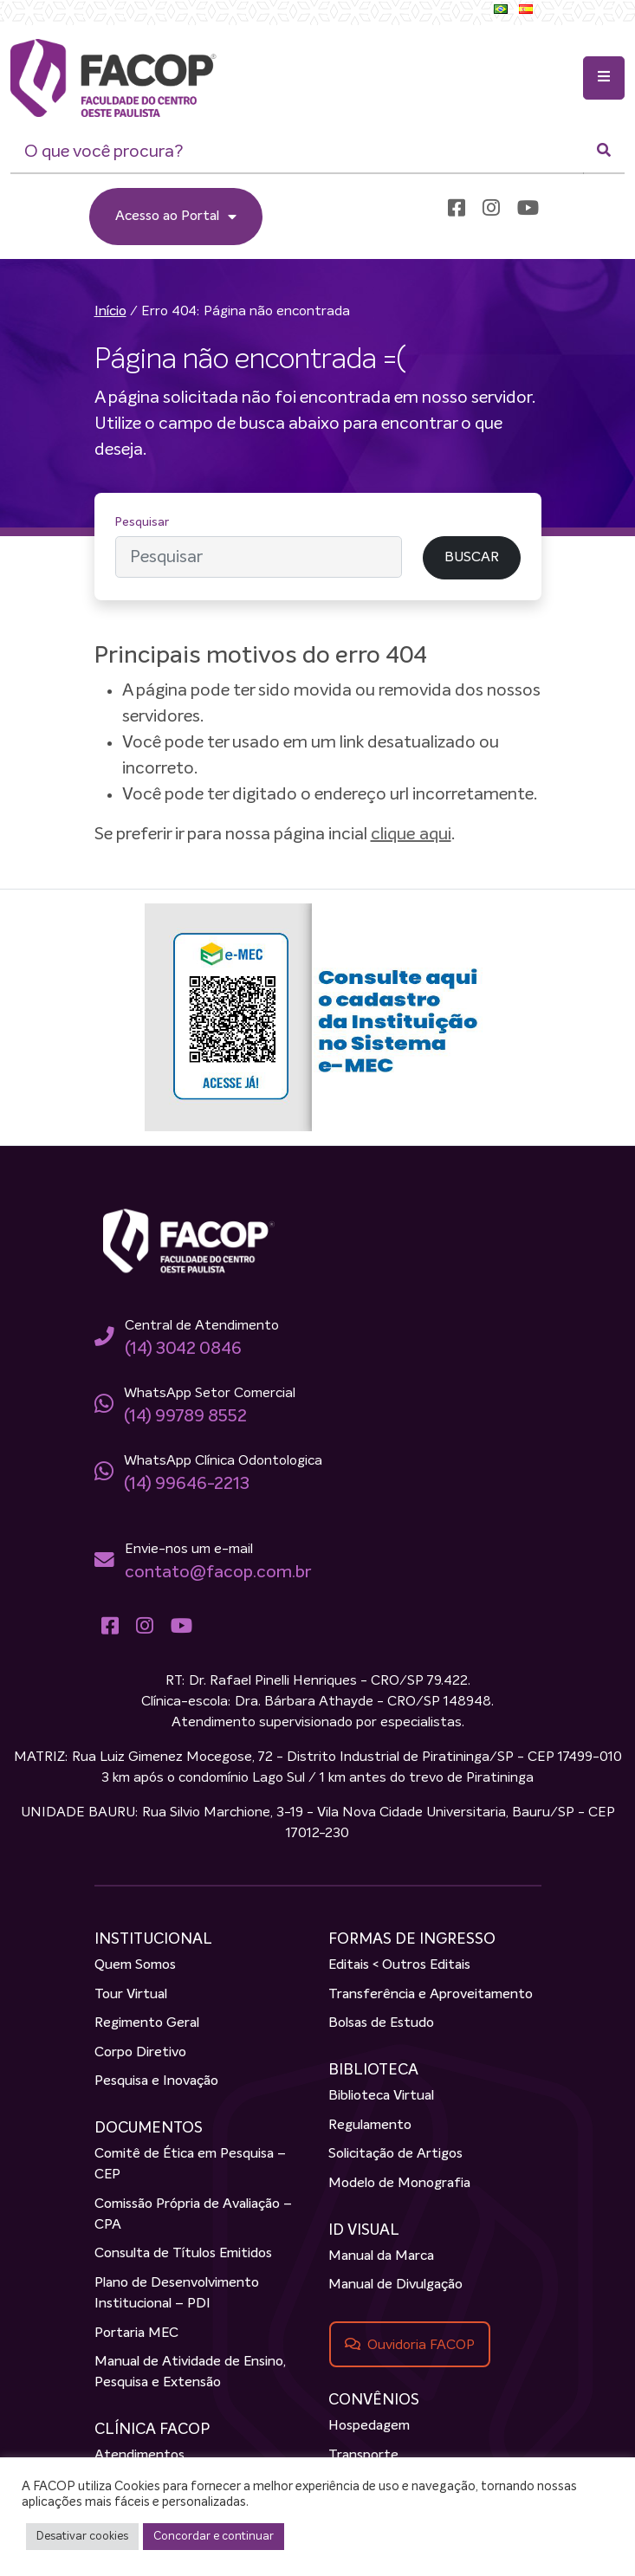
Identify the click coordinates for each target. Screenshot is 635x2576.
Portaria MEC (136, 2333)
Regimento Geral (146, 2023)
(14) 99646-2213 (186, 1483)
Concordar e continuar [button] (213, 2536)
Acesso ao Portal (176, 216)
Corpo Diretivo (140, 2053)
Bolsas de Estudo (381, 2023)
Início (110, 312)
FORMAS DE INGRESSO (412, 1939)
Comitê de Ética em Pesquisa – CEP (190, 2164)
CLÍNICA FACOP (152, 2429)
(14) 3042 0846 (183, 1348)
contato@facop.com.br (218, 1572)
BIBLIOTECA (373, 2070)
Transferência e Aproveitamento (430, 1995)
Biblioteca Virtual (381, 2096)
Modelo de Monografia (399, 2184)
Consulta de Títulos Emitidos (183, 2255)
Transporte (363, 2456)
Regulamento (369, 2126)
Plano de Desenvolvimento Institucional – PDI (176, 2293)
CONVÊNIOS (373, 2400)
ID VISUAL (363, 2230)
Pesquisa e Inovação (156, 2081)
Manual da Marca (381, 2256)
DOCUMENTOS (148, 2128)
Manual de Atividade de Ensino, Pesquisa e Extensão (190, 2372)
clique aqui (411, 834)
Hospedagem (369, 2427)
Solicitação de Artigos (395, 2154)
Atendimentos (139, 2456)
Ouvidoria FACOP (421, 2345)
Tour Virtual (130, 1995)
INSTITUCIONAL (153, 1939)
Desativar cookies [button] (82, 2536)
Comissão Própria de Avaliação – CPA (193, 2214)
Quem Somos (135, 1965)
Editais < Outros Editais (399, 1965)
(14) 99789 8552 (185, 1416)
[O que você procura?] (297, 152)
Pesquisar (142, 522)
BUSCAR (471, 558)
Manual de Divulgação (395, 2286)
